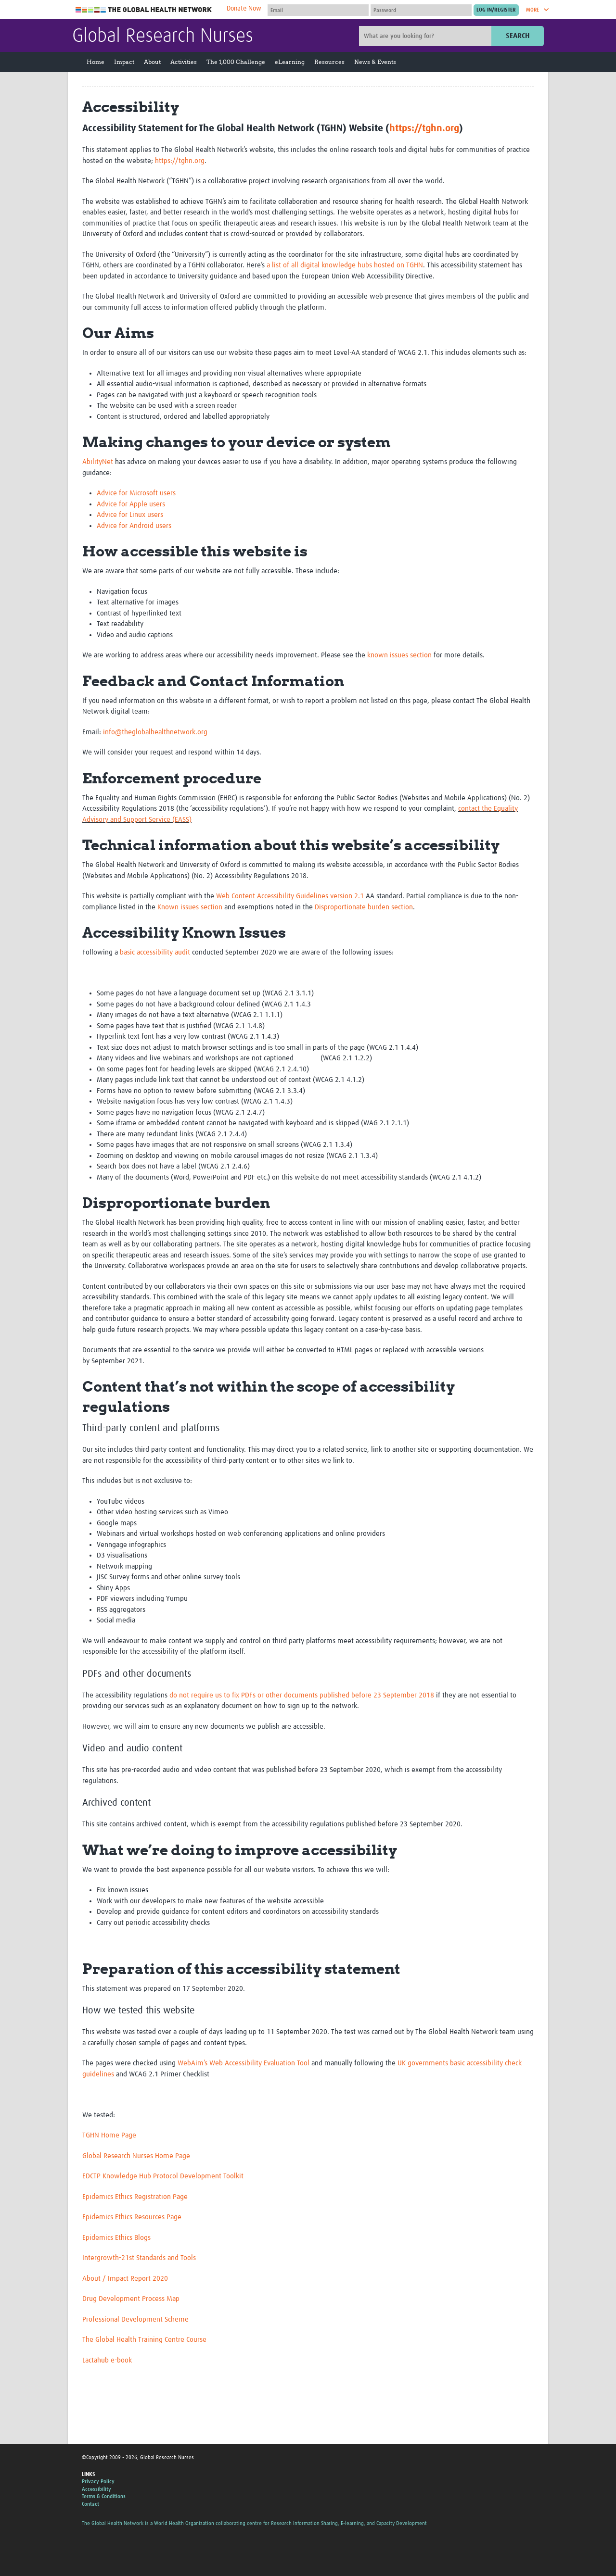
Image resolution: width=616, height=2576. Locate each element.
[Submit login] (496, 10)
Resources (329, 61)
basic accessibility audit (155, 952)
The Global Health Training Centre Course (144, 2339)
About (152, 61)
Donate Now (244, 8)
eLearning (290, 61)
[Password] (421, 10)
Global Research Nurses (162, 36)
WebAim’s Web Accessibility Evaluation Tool (243, 2063)
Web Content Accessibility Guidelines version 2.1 (290, 896)
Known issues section (189, 907)
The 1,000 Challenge (235, 61)
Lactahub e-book (107, 2360)
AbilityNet (97, 461)
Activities (183, 61)
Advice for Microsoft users (136, 493)
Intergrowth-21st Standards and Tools (139, 2258)
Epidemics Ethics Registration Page (135, 2196)
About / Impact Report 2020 (125, 2278)
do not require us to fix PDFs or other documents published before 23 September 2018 (301, 1695)
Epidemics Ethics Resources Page (131, 2217)
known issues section (399, 655)
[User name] (318, 10)
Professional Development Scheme (135, 2319)
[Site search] (426, 36)
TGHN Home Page (109, 2135)
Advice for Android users (134, 525)
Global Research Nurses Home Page (136, 2156)
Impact (124, 61)
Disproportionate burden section (364, 907)
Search (517, 35)
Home (95, 61)
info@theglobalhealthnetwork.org (155, 732)
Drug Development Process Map (131, 2298)
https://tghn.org (424, 128)
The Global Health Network (144, 10)
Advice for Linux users (130, 514)
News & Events (375, 61)
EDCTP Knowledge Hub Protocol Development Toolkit (163, 2176)
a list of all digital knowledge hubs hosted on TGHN (345, 265)
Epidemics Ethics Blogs (116, 2237)
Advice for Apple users (131, 504)
